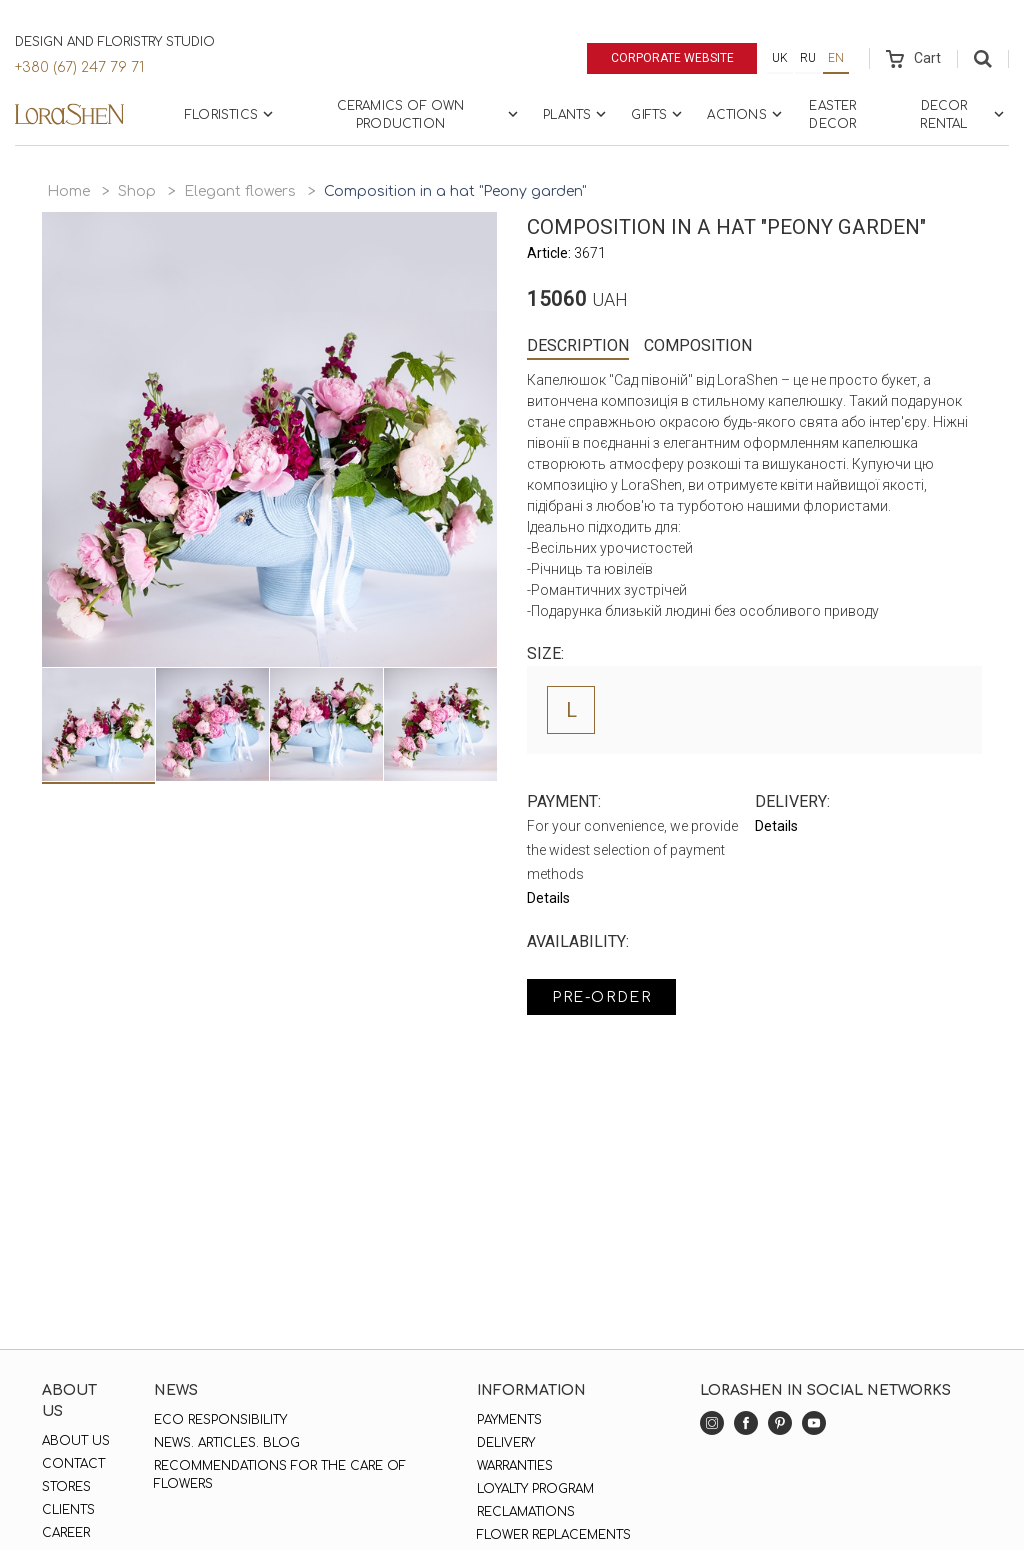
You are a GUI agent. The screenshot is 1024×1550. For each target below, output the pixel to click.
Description (578, 345)
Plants (576, 114)
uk (780, 58)
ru (808, 58)
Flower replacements (554, 1535)
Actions (746, 114)
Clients (68, 1510)
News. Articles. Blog (227, 1443)
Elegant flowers (240, 191)
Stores (66, 1487)
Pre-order (601, 997)
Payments (509, 1420)
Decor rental (964, 115)
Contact (73, 1464)
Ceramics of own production (430, 115)
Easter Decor (832, 115)
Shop (137, 191)
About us (76, 1441)
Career (66, 1533)
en (836, 58)
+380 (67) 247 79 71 (79, 67)
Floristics (231, 114)
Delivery (506, 1443)
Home (68, 191)
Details (548, 898)
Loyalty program (535, 1489)
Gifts (658, 114)
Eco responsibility (220, 1420)
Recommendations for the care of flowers (280, 1475)
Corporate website (672, 58)
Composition (698, 345)
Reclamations (526, 1512)
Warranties (515, 1466)
